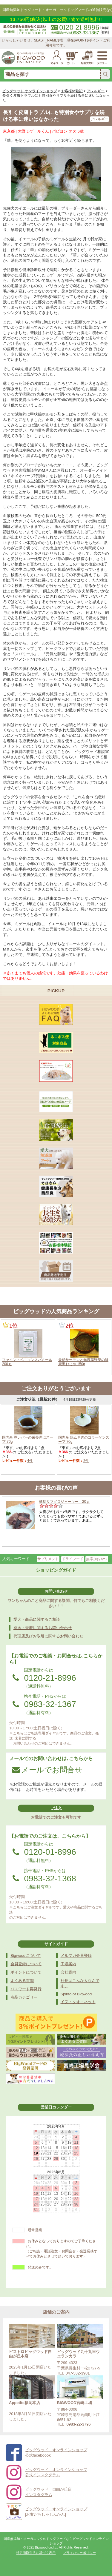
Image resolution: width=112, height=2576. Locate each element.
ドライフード (72, 1559)
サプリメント (48, 1559)
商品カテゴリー (24, 1997)
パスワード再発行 (26, 1989)
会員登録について (26, 1964)
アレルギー (99, 119)
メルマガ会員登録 (76, 1955)
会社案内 (68, 1972)
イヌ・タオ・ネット (78, 2002)
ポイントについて (26, 1972)
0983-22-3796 (79, 2424)
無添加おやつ (97, 1559)
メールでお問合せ (47, 1769)
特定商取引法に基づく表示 (36, 2553)
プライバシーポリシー (79, 2553)
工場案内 (68, 1964)
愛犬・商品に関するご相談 (36, 1619)
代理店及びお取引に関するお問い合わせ (48, 1636)
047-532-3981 (78, 2373)
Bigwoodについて (25, 1955)
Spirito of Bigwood (76, 1994)
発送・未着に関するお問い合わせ (42, 1627)
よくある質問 (22, 1980)
